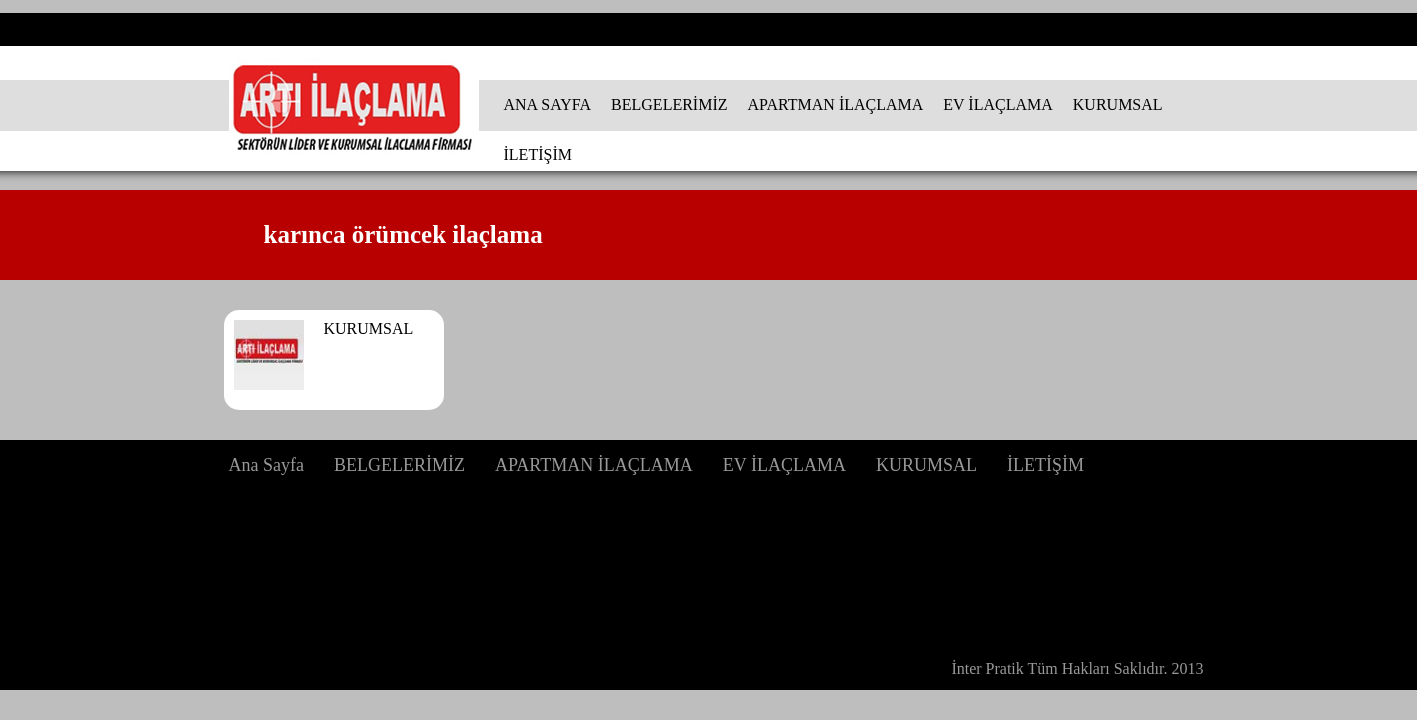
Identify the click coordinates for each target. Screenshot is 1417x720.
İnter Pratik (987, 668)
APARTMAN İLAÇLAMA (836, 104)
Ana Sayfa (266, 465)
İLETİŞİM (538, 154)
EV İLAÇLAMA (997, 104)
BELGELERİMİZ (669, 104)
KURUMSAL (1118, 104)
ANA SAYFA (548, 104)
